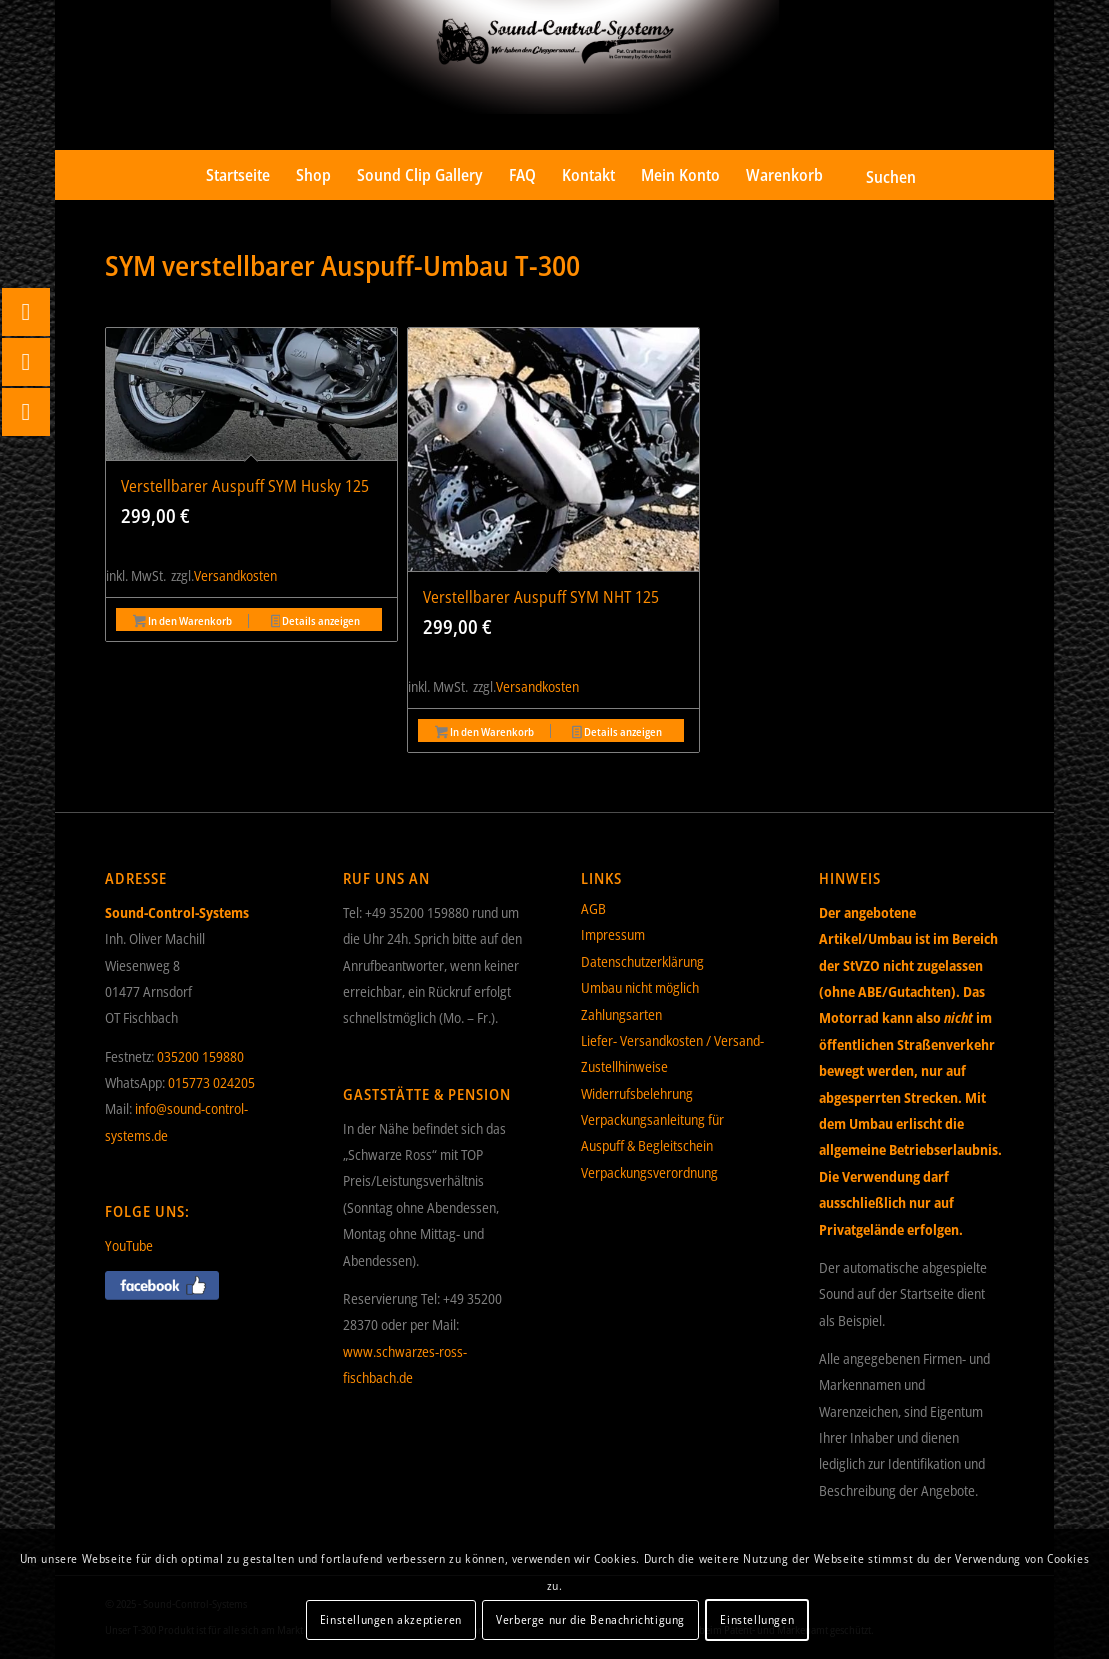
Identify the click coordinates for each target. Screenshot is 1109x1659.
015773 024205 (211, 1082)
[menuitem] (238, 175)
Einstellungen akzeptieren (391, 1619)
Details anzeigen (316, 622)
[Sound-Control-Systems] (554, 75)
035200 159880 (200, 1056)
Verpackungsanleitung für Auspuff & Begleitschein (652, 1132)
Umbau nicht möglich (640, 987)
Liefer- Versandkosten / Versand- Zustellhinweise (672, 1053)
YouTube (129, 1245)
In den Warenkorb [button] (182, 622)
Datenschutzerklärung (642, 961)
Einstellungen (757, 1619)
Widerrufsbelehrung (637, 1093)
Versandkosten (235, 575)
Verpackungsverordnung (649, 1172)
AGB (593, 908)
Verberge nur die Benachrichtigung (590, 1619)
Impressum (613, 934)
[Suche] (876, 175)
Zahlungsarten (621, 1014)
